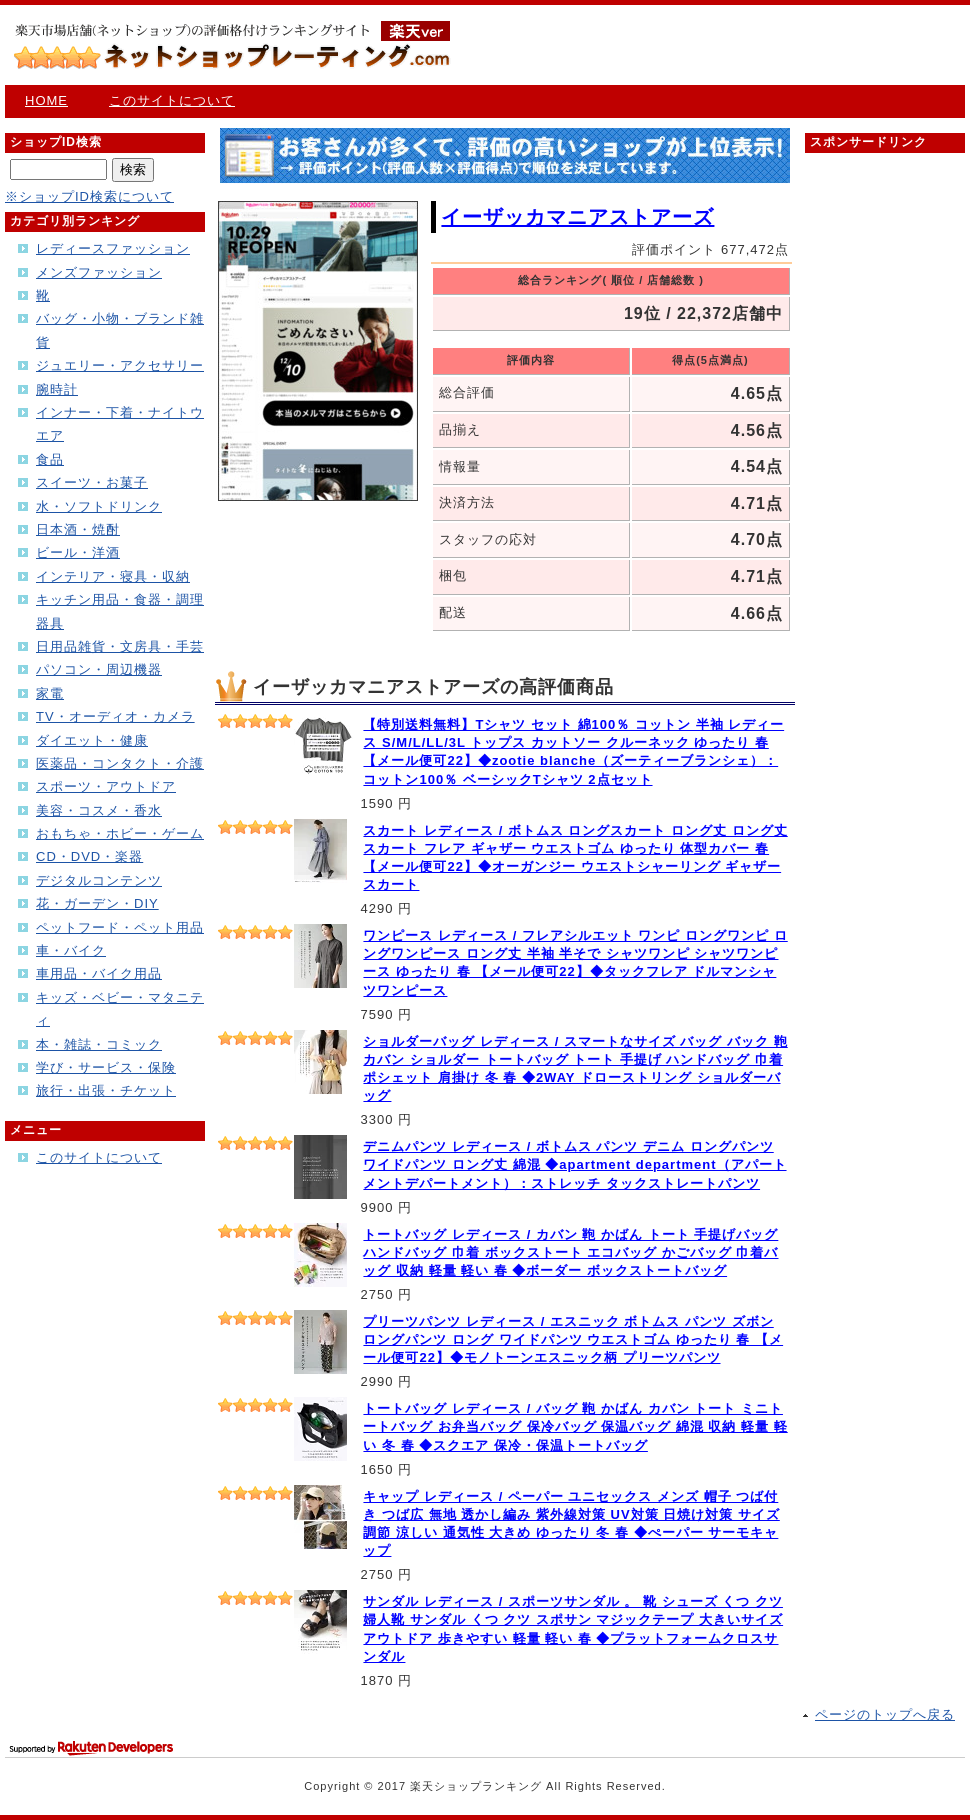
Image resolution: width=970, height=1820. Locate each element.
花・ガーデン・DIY (97, 903)
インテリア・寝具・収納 (113, 576)
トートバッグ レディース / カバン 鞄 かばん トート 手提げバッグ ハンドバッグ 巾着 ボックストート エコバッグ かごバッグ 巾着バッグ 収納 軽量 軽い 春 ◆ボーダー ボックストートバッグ (570, 1252)
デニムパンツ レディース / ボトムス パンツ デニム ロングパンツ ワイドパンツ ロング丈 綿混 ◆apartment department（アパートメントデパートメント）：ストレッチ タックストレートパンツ (574, 1164)
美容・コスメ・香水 (99, 810)
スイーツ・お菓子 (92, 482)
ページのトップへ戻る (885, 1714)
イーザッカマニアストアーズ (577, 217)
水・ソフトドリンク (99, 506)
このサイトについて (172, 100)
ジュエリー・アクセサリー (120, 365)
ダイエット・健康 (92, 740)
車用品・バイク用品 (99, 973)
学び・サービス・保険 (106, 1067)
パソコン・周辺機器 (99, 669)
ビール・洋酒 (78, 552)
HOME (46, 100)
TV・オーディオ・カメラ (115, 716)
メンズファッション (99, 272)
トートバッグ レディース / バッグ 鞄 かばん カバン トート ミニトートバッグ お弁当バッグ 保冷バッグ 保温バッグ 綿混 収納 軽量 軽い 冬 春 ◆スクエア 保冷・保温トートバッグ (575, 1426)
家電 (50, 693)
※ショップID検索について (89, 196)
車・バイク (71, 950)
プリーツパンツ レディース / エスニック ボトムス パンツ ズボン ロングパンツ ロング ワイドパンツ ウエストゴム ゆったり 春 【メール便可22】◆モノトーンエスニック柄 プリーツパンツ (573, 1339)
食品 (50, 459)
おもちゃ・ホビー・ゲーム (120, 833)
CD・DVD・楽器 (89, 856)
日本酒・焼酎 (78, 529)
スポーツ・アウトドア (106, 786)
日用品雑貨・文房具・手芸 (120, 646)
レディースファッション (113, 248)
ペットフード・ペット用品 (120, 927)
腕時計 (57, 389)
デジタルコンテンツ (99, 880)
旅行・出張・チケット (106, 1090)
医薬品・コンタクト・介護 (120, 763)
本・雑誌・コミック (99, 1044)
